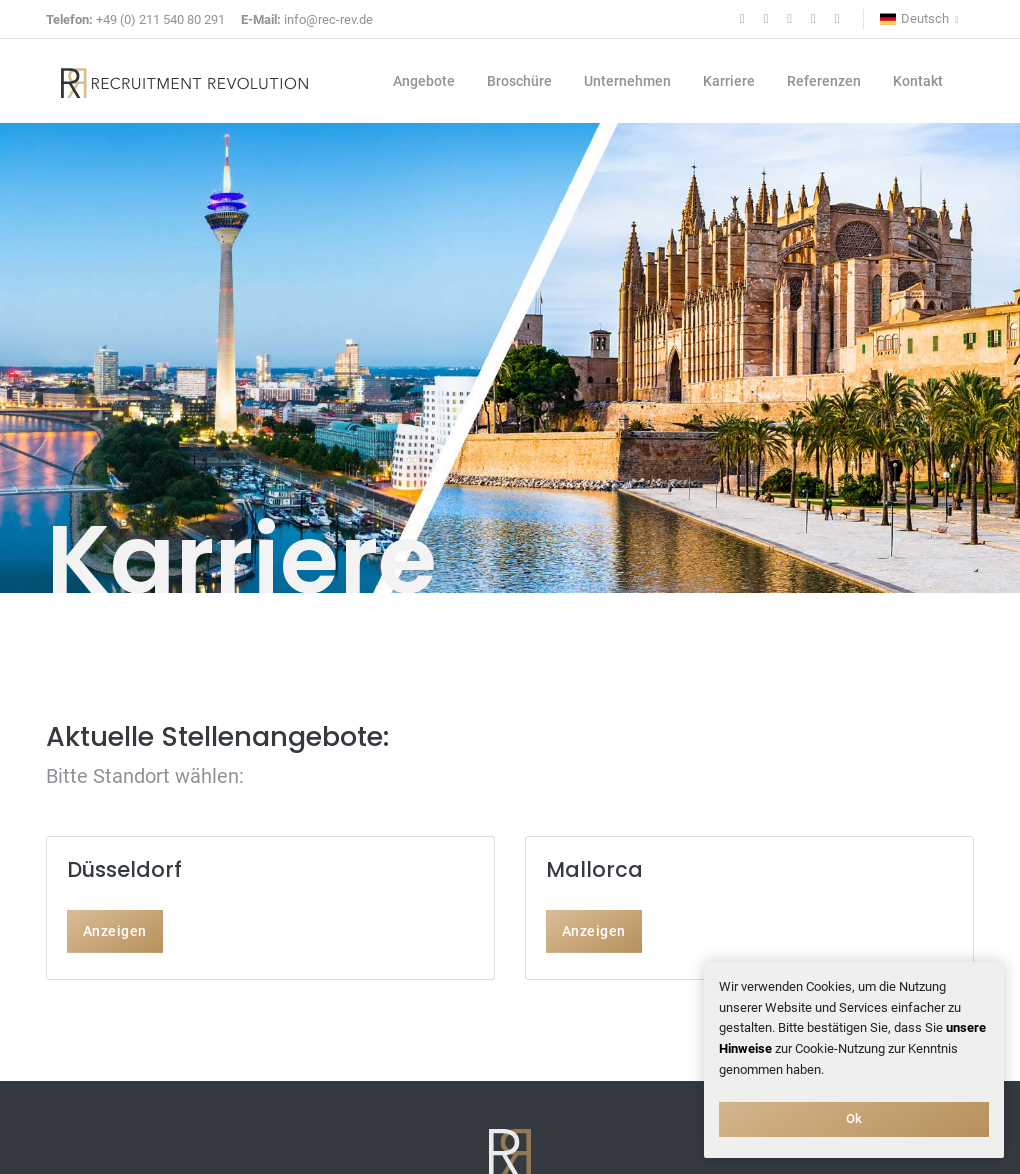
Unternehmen (627, 81)
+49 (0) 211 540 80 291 (135, 19)
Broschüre (519, 81)
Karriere (729, 81)
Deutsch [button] (914, 19)
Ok (854, 1118)
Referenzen (824, 81)
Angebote (424, 81)
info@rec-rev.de (307, 19)
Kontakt (918, 81)
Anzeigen (115, 931)
